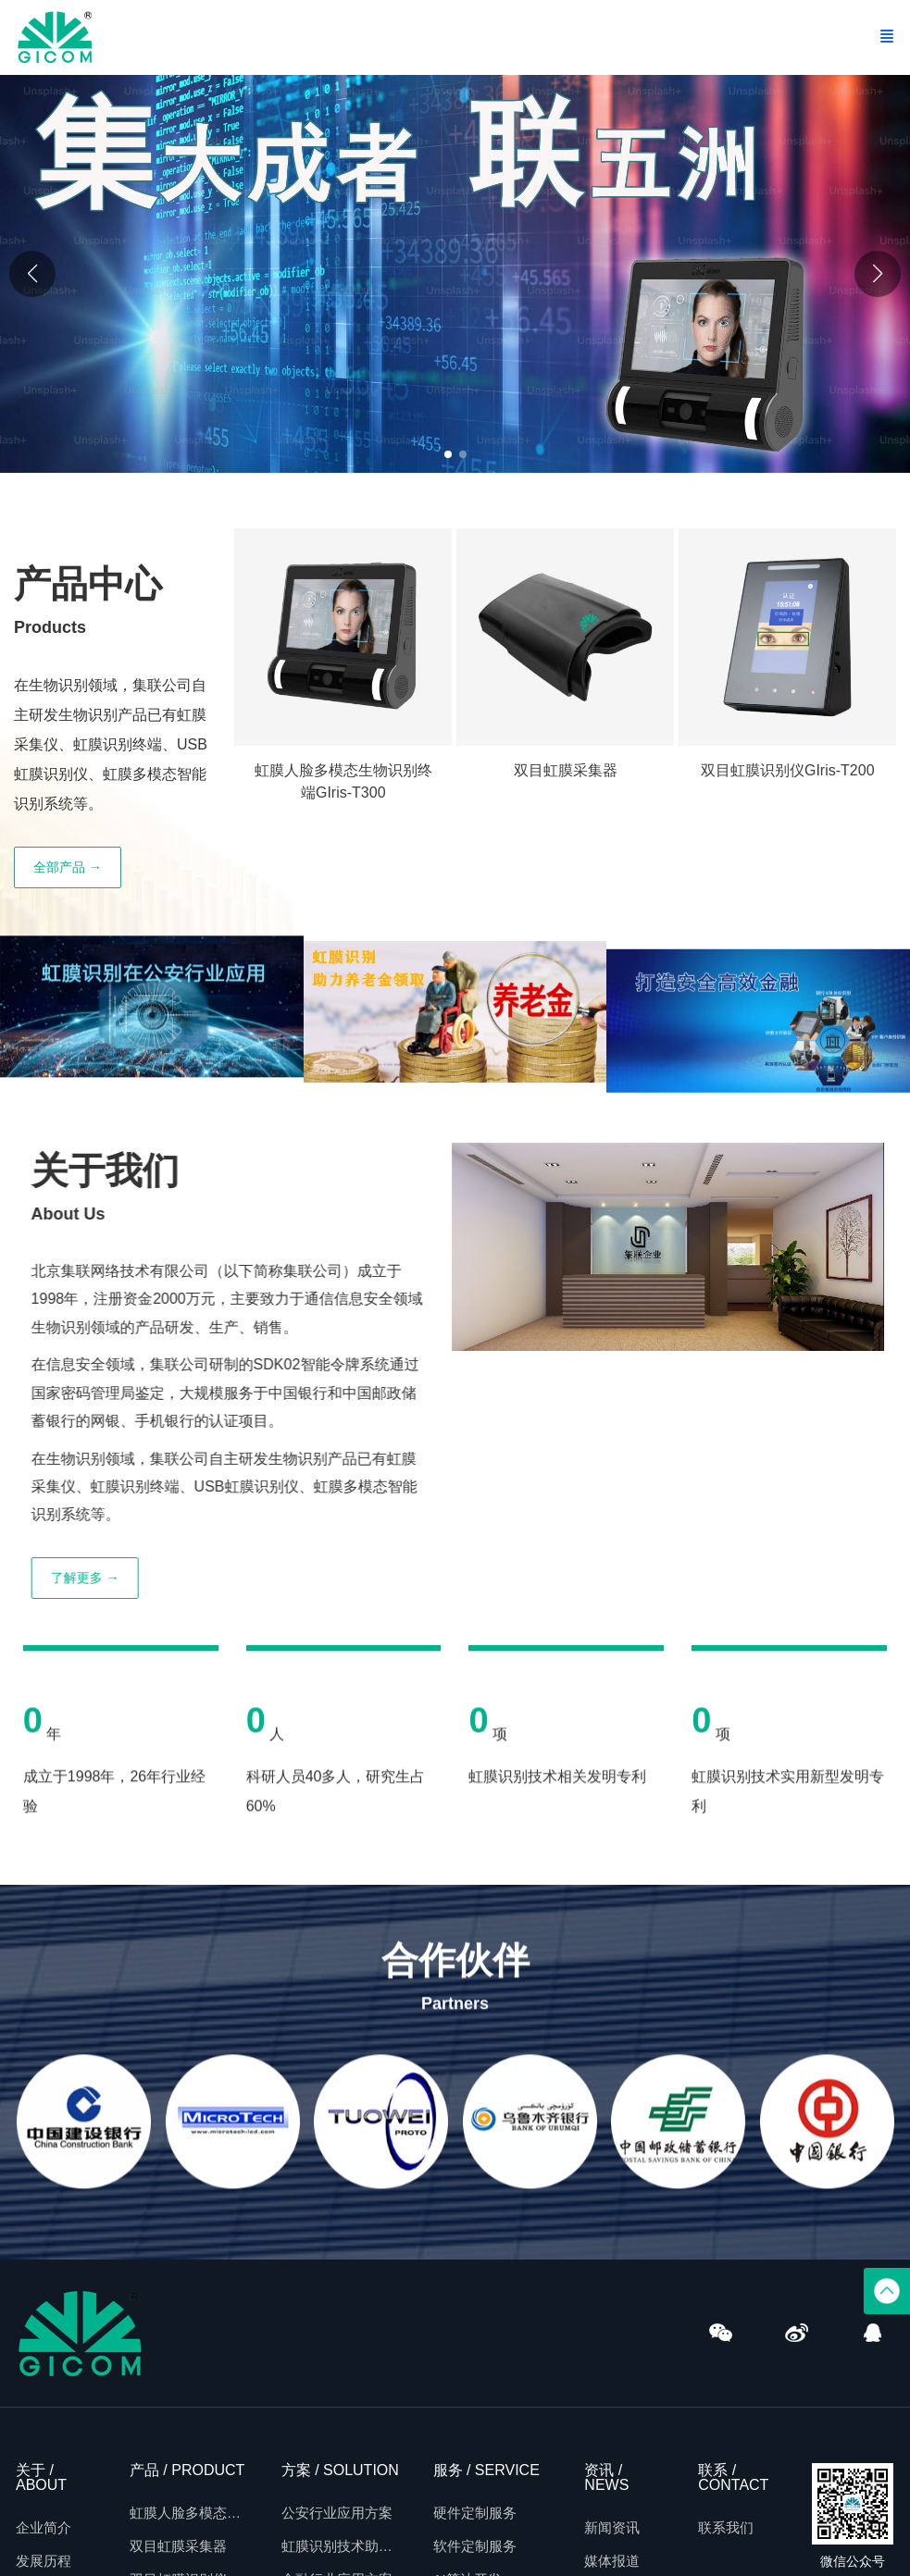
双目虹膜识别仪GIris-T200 (788, 770)
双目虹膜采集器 (565, 770)
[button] (877, 274)
